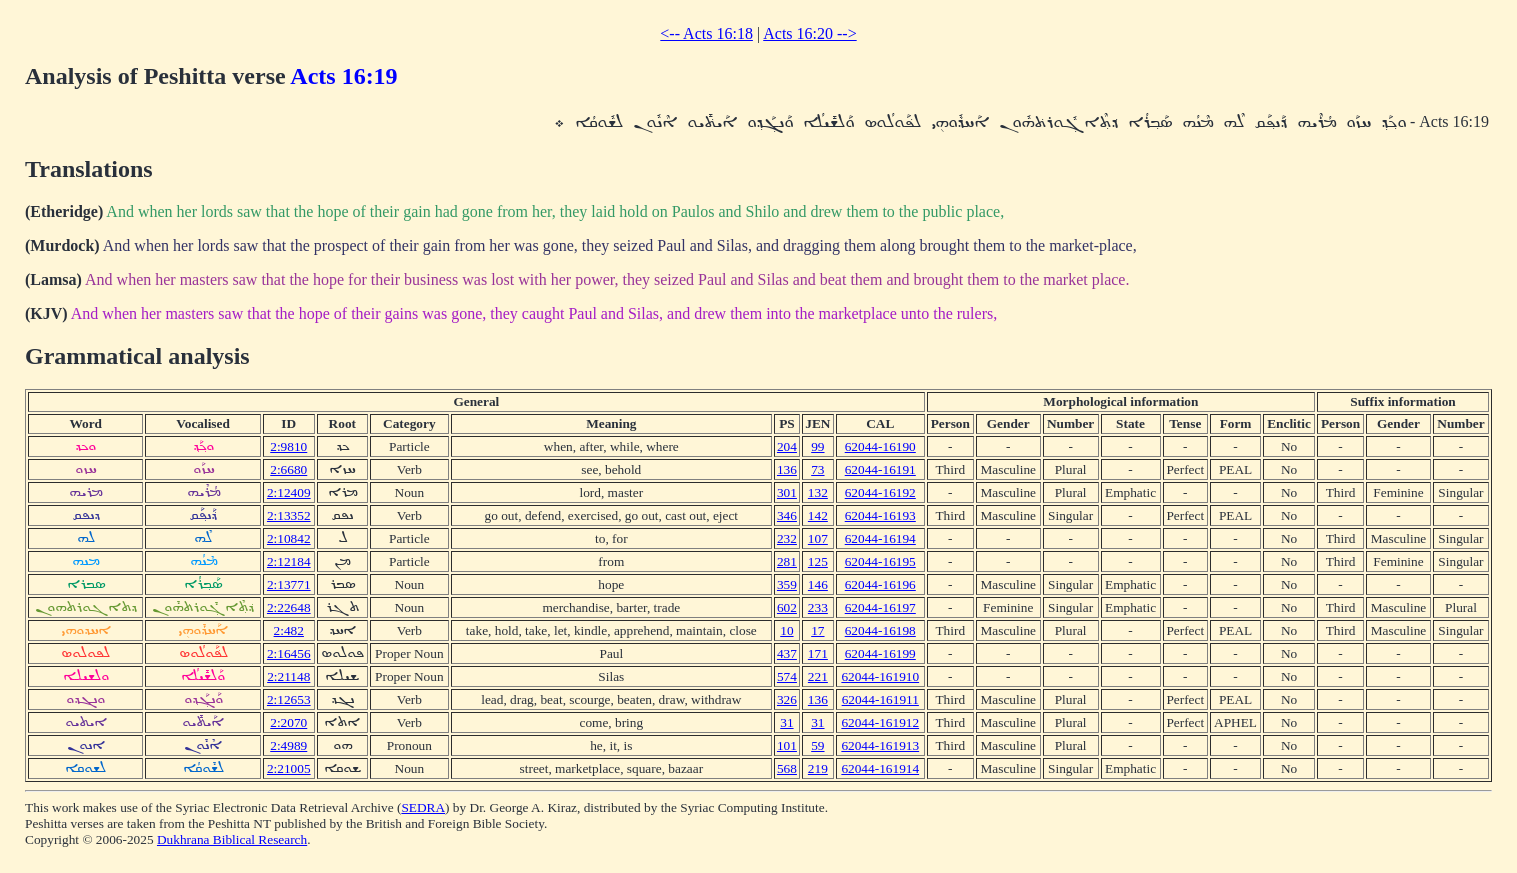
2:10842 (289, 538)
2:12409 (289, 492)
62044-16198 (880, 630)
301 (787, 492)
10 (786, 630)
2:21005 (289, 768)
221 (818, 676)
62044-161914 (880, 768)
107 (818, 538)
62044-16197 (880, 607)
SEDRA (423, 807)
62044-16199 (880, 653)
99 (817, 446)
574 (787, 676)
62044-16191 (880, 469)
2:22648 (289, 607)
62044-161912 (880, 722)
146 (818, 584)
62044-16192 (880, 492)
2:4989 (288, 745)
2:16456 (289, 653)
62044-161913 (880, 745)
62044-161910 (880, 676)
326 (787, 699)
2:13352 (289, 515)
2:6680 (288, 469)
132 (818, 492)
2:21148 (288, 676)
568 (787, 768)
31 (786, 722)
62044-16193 (880, 515)
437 (787, 653)
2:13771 (289, 584)
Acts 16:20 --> (809, 33)
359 (787, 584)
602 (787, 607)
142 (818, 515)
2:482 (289, 630)
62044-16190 (880, 446)
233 (818, 607)
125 (818, 561)
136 (787, 469)
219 (818, 768)
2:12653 (289, 699)
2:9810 (288, 446)
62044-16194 (880, 538)
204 (787, 446)
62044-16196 (880, 584)
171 (818, 653)
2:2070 (288, 722)
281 (787, 561)
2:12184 (289, 561)
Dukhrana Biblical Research (232, 839)
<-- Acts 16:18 (706, 33)
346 (787, 515)
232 (787, 538)
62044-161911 (880, 699)
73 (817, 469)
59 (817, 745)
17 (817, 630)
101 (787, 745)
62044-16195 (880, 561)
